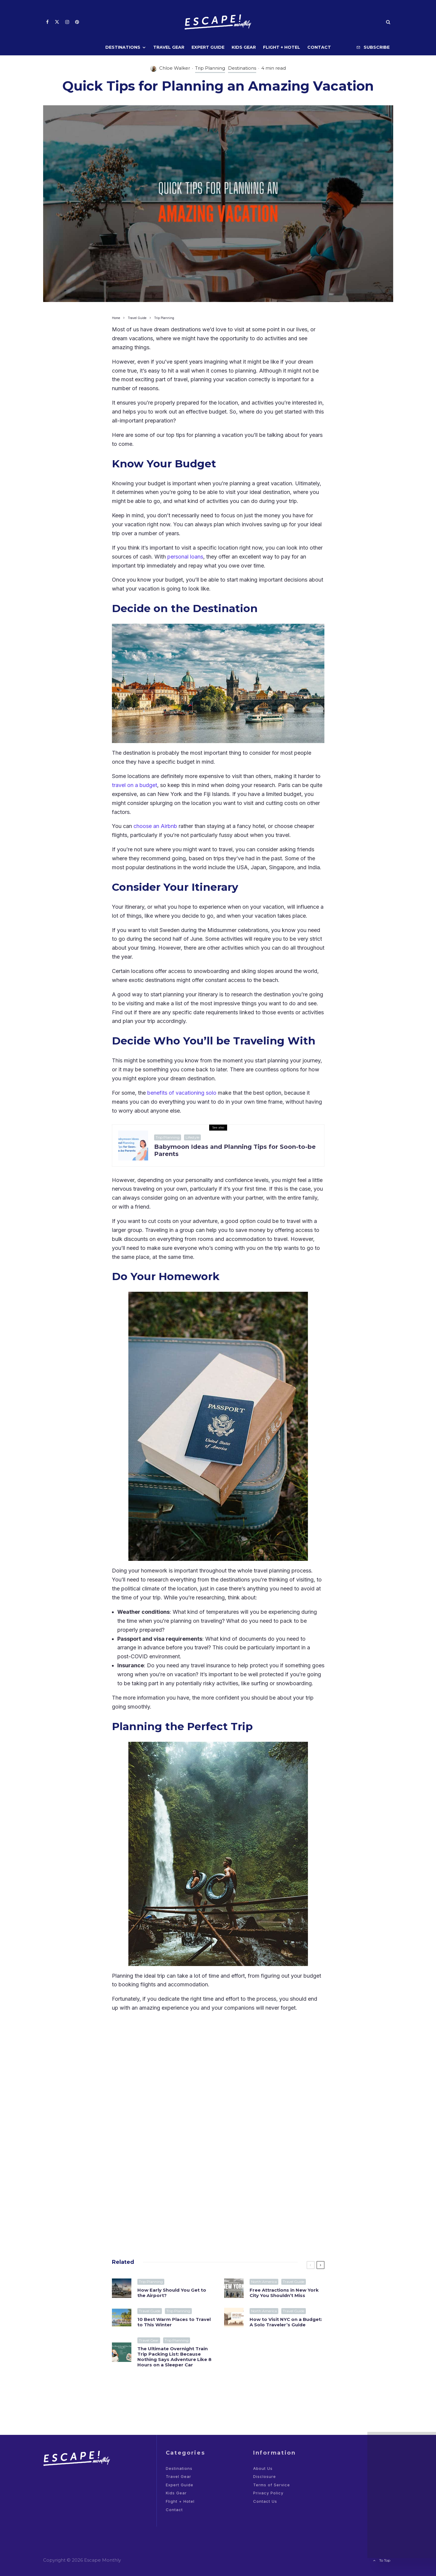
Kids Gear (244, 47)
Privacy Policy (268, 2492)
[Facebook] (47, 22)
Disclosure (264, 2476)
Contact (319, 47)
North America (264, 2282)
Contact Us (265, 2501)
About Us (263, 2468)
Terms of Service (271, 2484)
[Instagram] (67, 22)
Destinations (122, 47)
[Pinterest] (77, 22)
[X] (57, 22)
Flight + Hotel (281, 47)
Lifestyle (192, 1137)
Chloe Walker (174, 68)
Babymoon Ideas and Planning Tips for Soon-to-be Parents (235, 1150)
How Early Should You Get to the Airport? (171, 2292)
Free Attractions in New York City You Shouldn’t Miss (284, 2293)
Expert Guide (208, 47)
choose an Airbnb (155, 826)
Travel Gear (168, 47)
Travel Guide (293, 2282)
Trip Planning (210, 68)
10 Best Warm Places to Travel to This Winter (174, 2325)
